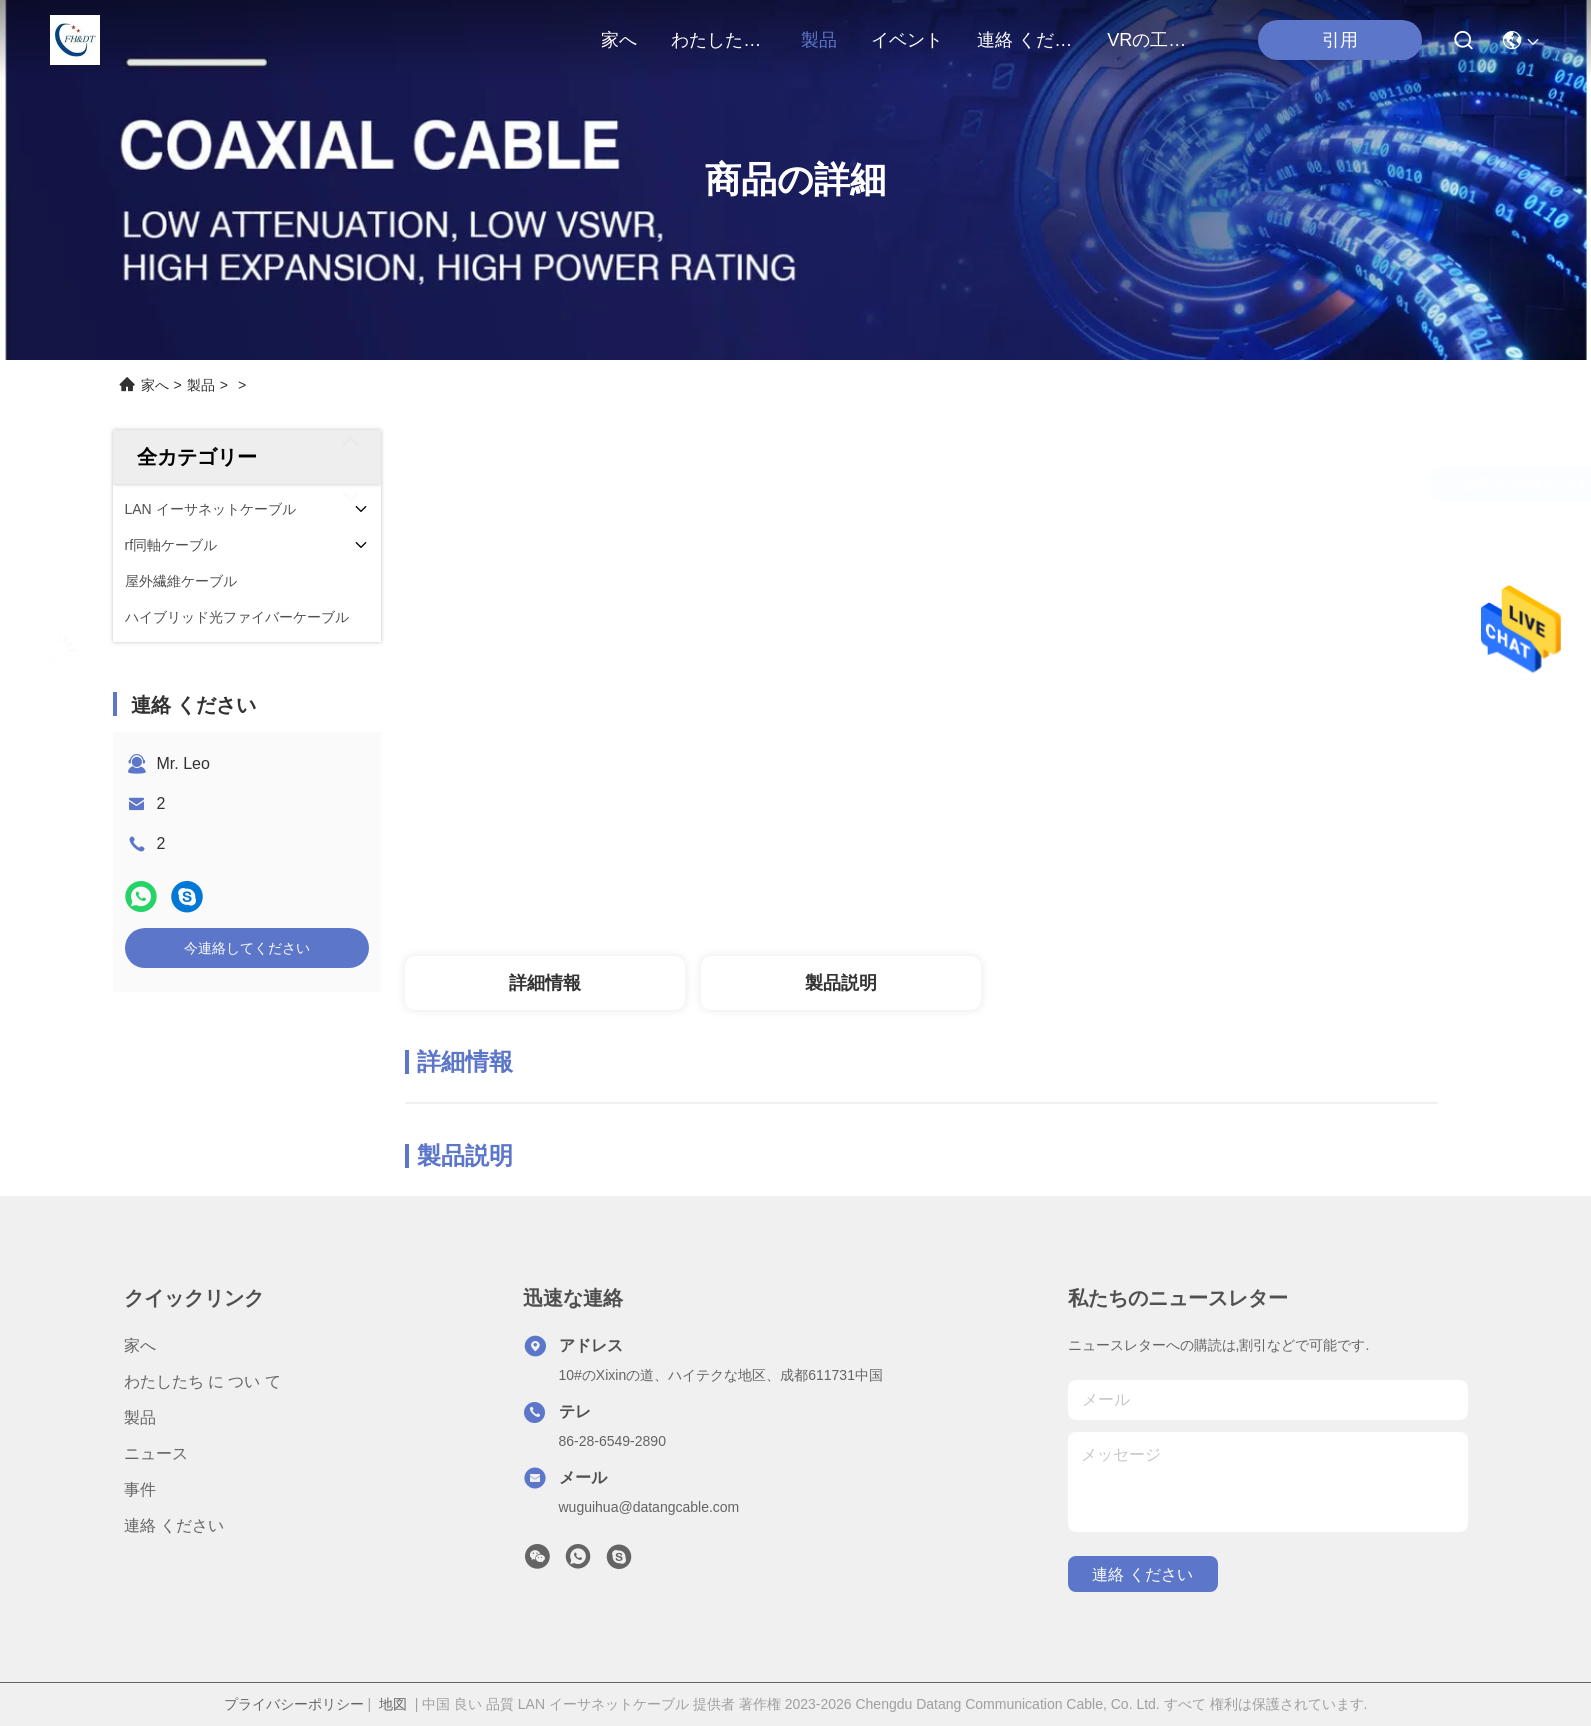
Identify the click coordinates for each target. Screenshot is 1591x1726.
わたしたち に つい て (719, 40)
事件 (140, 1489)
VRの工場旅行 (1155, 40)
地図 (393, 1704)
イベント (907, 40)
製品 (819, 40)
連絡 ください (1025, 40)
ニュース (156, 1453)
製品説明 (841, 983)
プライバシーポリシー (294, 1704)
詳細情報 (545, 983)
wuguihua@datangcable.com (649, 1507)
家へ (619, 40)
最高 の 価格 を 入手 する (1107, 484)
